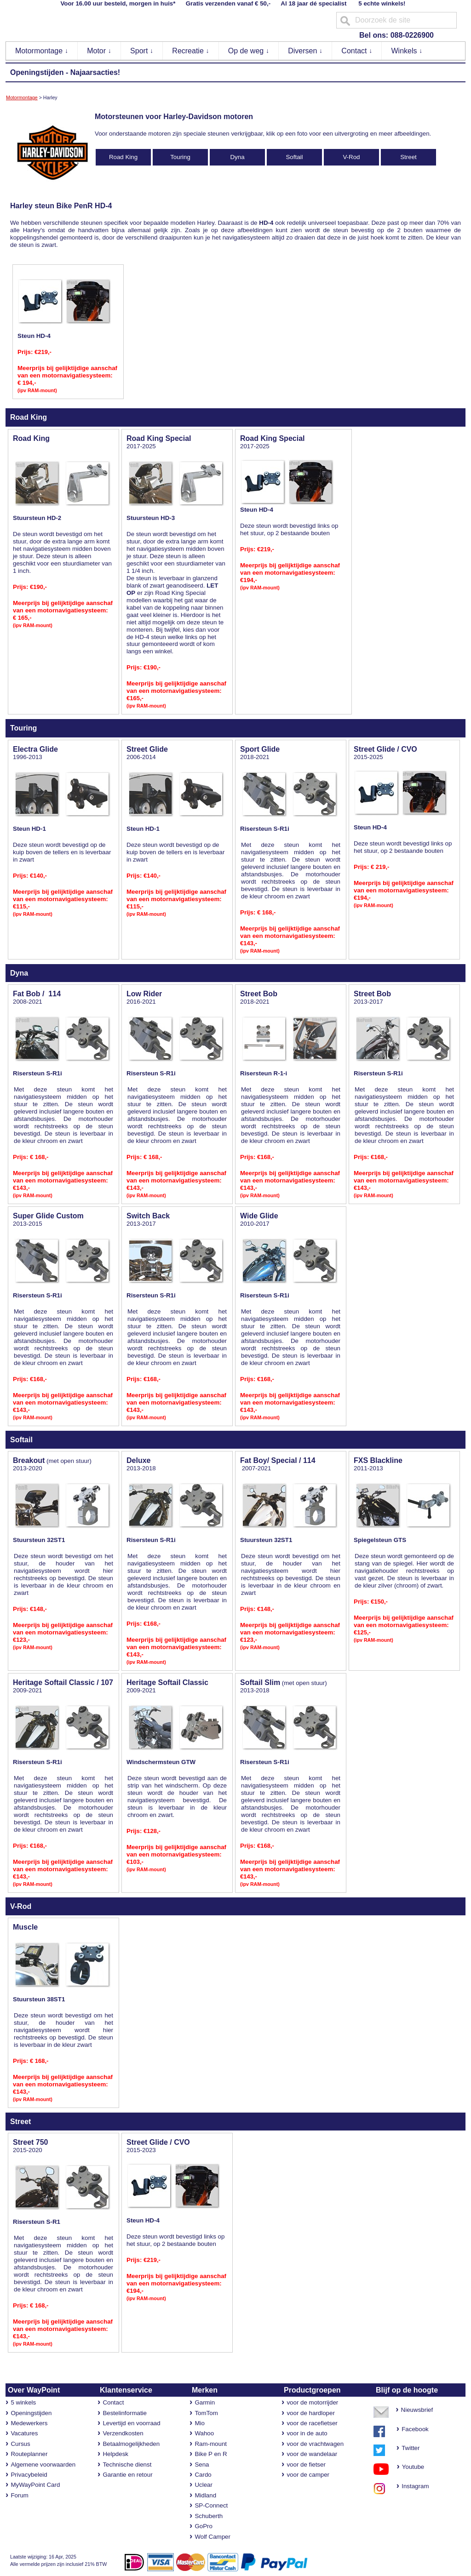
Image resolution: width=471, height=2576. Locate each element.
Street (408, 157)
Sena (202, 2464)
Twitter (410, 2448)
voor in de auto (307, 2433)
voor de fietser (306, 2464)
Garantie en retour (127, 2474)
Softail (294, 157)
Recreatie (190, 50)
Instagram (412, 2486)
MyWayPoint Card (35, 2484)
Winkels (406, 50)
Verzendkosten (123, 2433)
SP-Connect (211, 2505)
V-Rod (351, 157)
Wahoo (204, 2433)
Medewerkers (29, 2423)
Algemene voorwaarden (43, 2464)
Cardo (203, 2474)
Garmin (205, 2402)
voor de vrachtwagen (315, 2443)
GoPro (204, 2526)
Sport (142, 50)
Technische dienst (127, 2464)
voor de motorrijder (312, 2402)
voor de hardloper (310, 2413)
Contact (357, 50)
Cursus (20, 2443)
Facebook (415, 2429)
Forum (20, 2495)
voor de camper (308, 2474)
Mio (199, 2423)
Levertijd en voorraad (131, 2423)
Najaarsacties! (95, 72)
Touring (180, 157)
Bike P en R (211, 2453)
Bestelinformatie (125, 2413)
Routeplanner (29, 2453)
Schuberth (209, 2516)
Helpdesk (115, 2453)
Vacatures (24, 2433)
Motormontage (42, 50)
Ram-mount (211, 2443)
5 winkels (23, 2402)
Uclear (204, 2484)
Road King (123, 157)
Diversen (305, 50)
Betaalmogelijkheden (131, 2443)
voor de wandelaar (312, 2453)
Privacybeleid (29, 2474)
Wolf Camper (212, 2536)
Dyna (237, 157)
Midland (205, 2495)
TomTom (206, 2413)
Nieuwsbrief (417, 2409)
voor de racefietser (312, 2423)
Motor (99, 50)
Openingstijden (36, 72)
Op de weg (249, 50)
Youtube (408, 2466)
